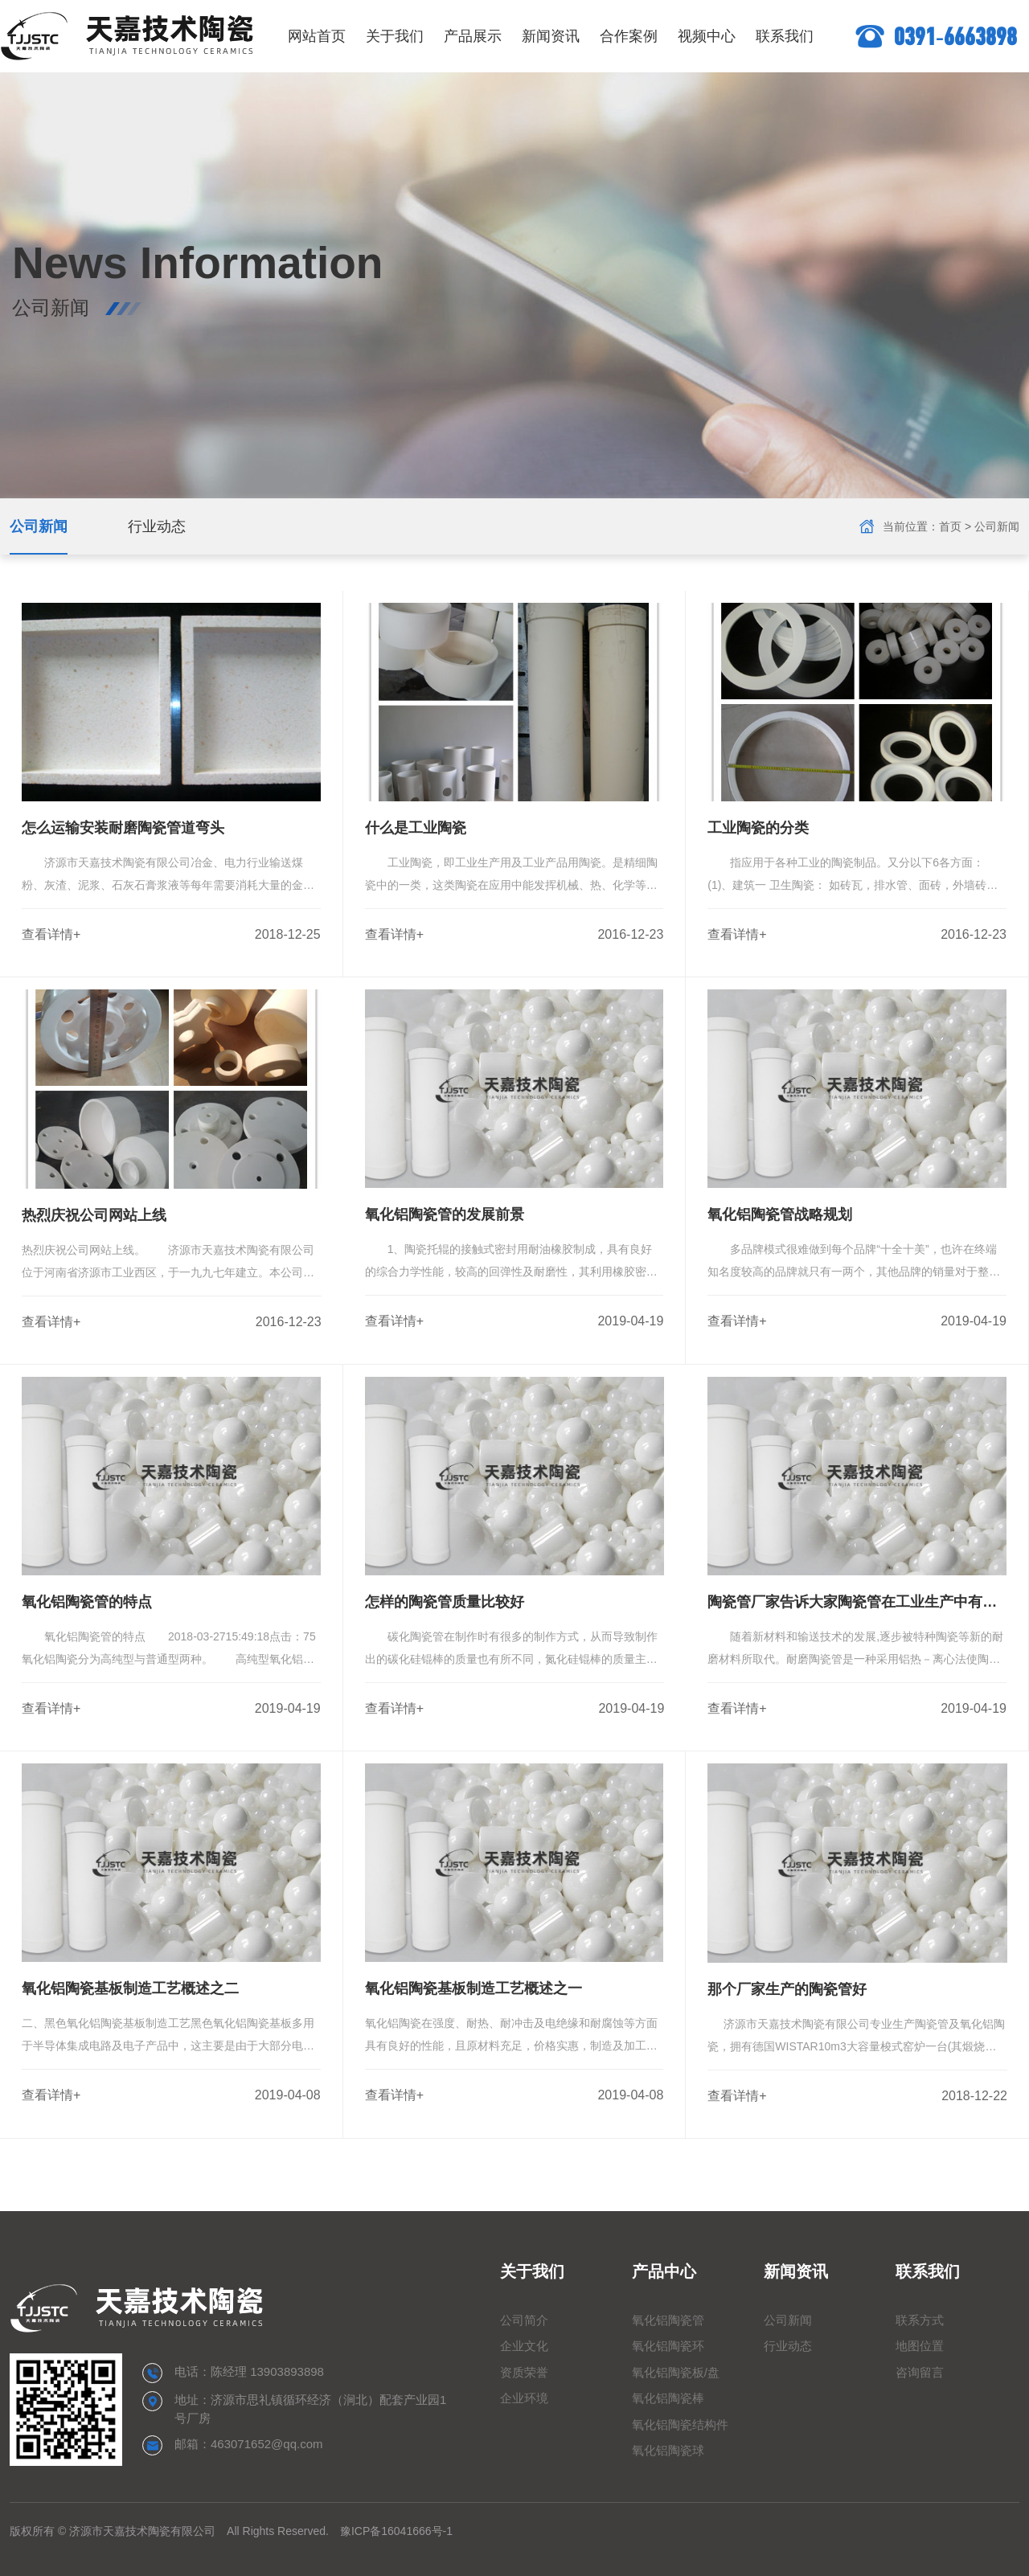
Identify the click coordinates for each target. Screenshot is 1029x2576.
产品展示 (473, 36)
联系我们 (785, 36)
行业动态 (157, 526)
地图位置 (920, 2346)
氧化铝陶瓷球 (668, 2450)
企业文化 (524, 2346)
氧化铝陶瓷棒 (668, 2398)
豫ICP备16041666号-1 (396, 2531)
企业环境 (524, 2398)
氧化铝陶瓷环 (668, 2346)
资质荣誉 (524, 2372)
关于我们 (395, 36)
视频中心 (707, 36)
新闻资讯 (551, 36)
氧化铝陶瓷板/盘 (675, 2372)
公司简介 (524, 2320)
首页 (950, 526)
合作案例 (629, 36)
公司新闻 (39, 526)
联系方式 (920, 2320)
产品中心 (664, 2271)
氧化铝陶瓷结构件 (680, 2424)
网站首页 (317, 36)
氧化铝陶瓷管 (668, 2320)
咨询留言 (920, 2372)
